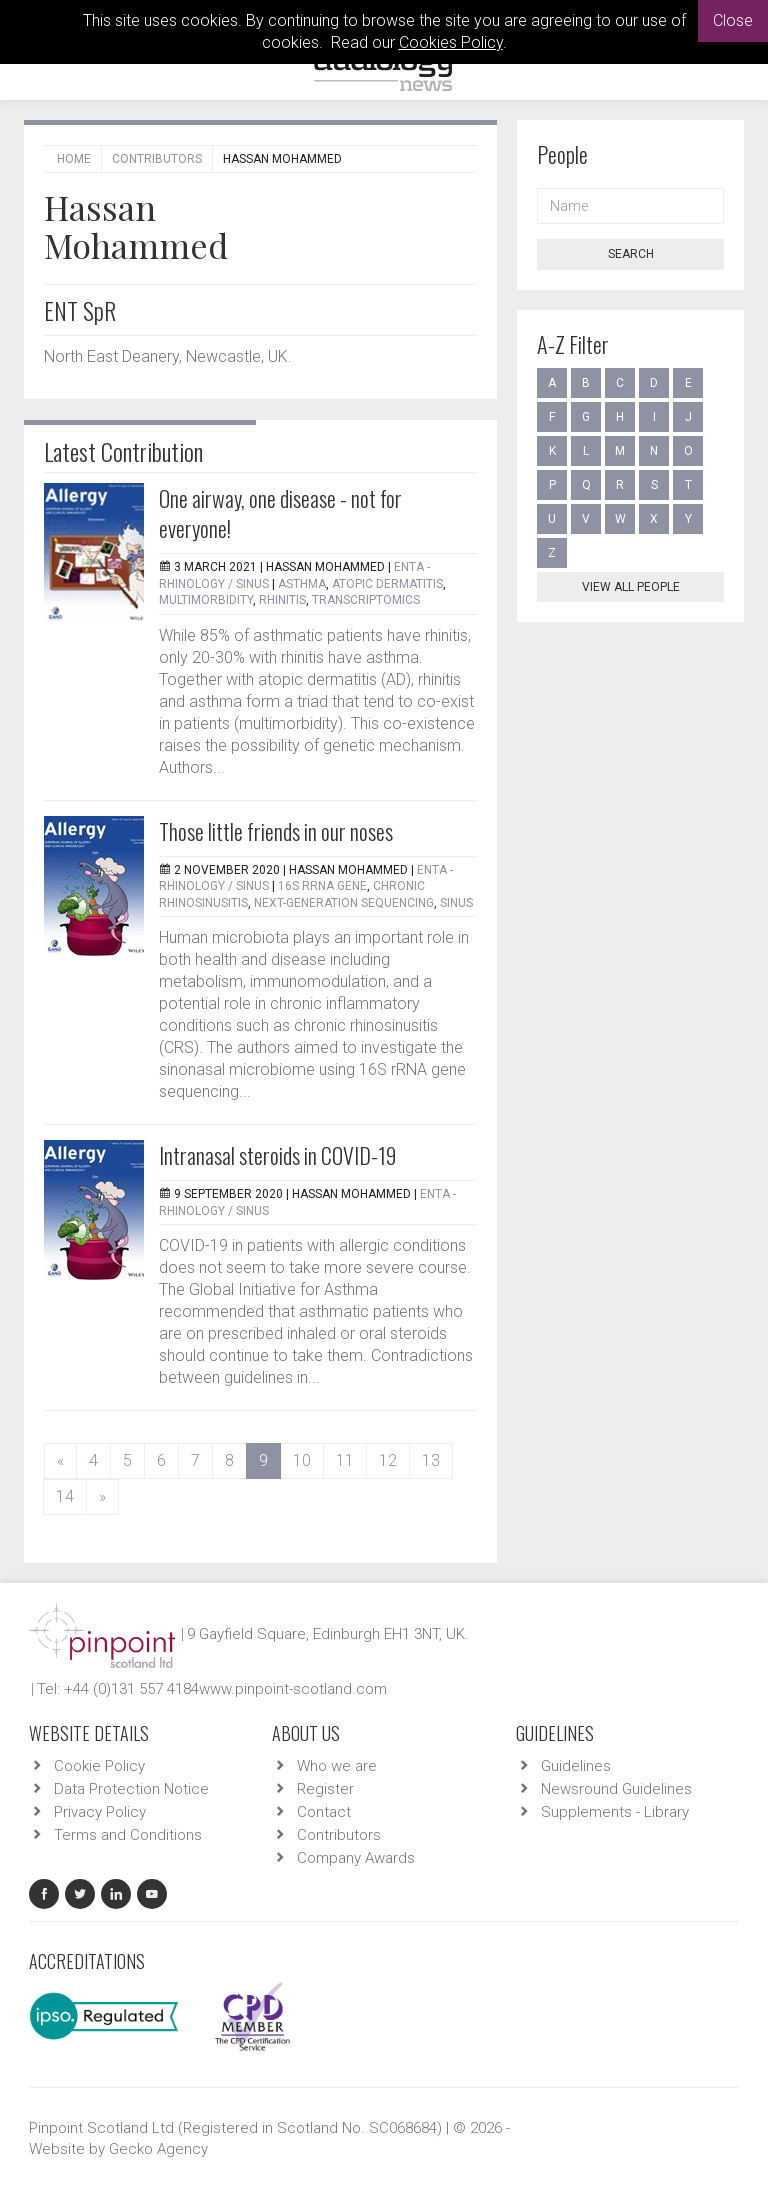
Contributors (157, 159)
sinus (456, 903)
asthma (302, 584)
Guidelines (576, 1766)
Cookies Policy (451, 42)
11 (345, 1460)
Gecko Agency (158, 2149)
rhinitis (282, 600)
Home (74, 159)
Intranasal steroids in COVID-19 (277, 1155)
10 (302, 1460)
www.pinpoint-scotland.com (293, 1689)
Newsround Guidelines (616, 1789)
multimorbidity (206, 600)
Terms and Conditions (128, 1835)
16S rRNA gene (322, 886)
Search (631, 254)
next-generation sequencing (344, 903)
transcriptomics (366, 600)
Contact (324, 1812)
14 (65, 1496)
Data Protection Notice (131, 1789)
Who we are (337, 1766)
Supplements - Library (615, 1812)
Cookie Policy (99, 1766)
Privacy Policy (100, 1812)
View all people (631, 587)
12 (388, 1460)
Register (325, 1789)
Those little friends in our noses (276, 831)
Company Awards (356, 1858)
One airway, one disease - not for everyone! (280, 513)
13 (431, 1460)
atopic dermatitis (387, 584)
